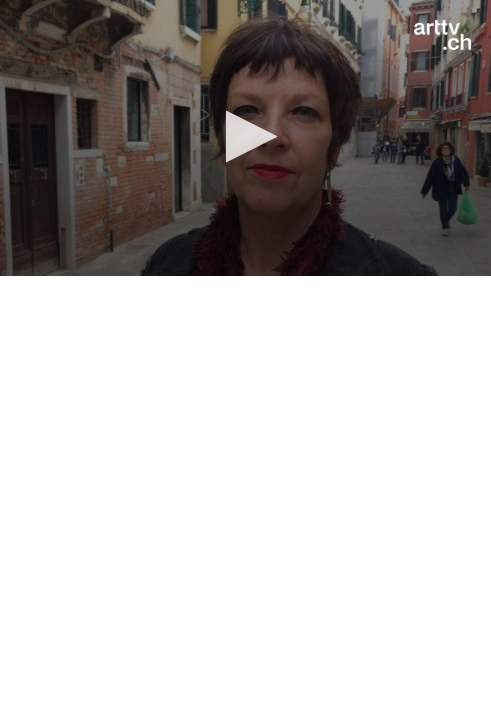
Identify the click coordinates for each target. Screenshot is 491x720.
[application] (245, 138)
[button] (245, 136)
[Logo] (442, 35)
